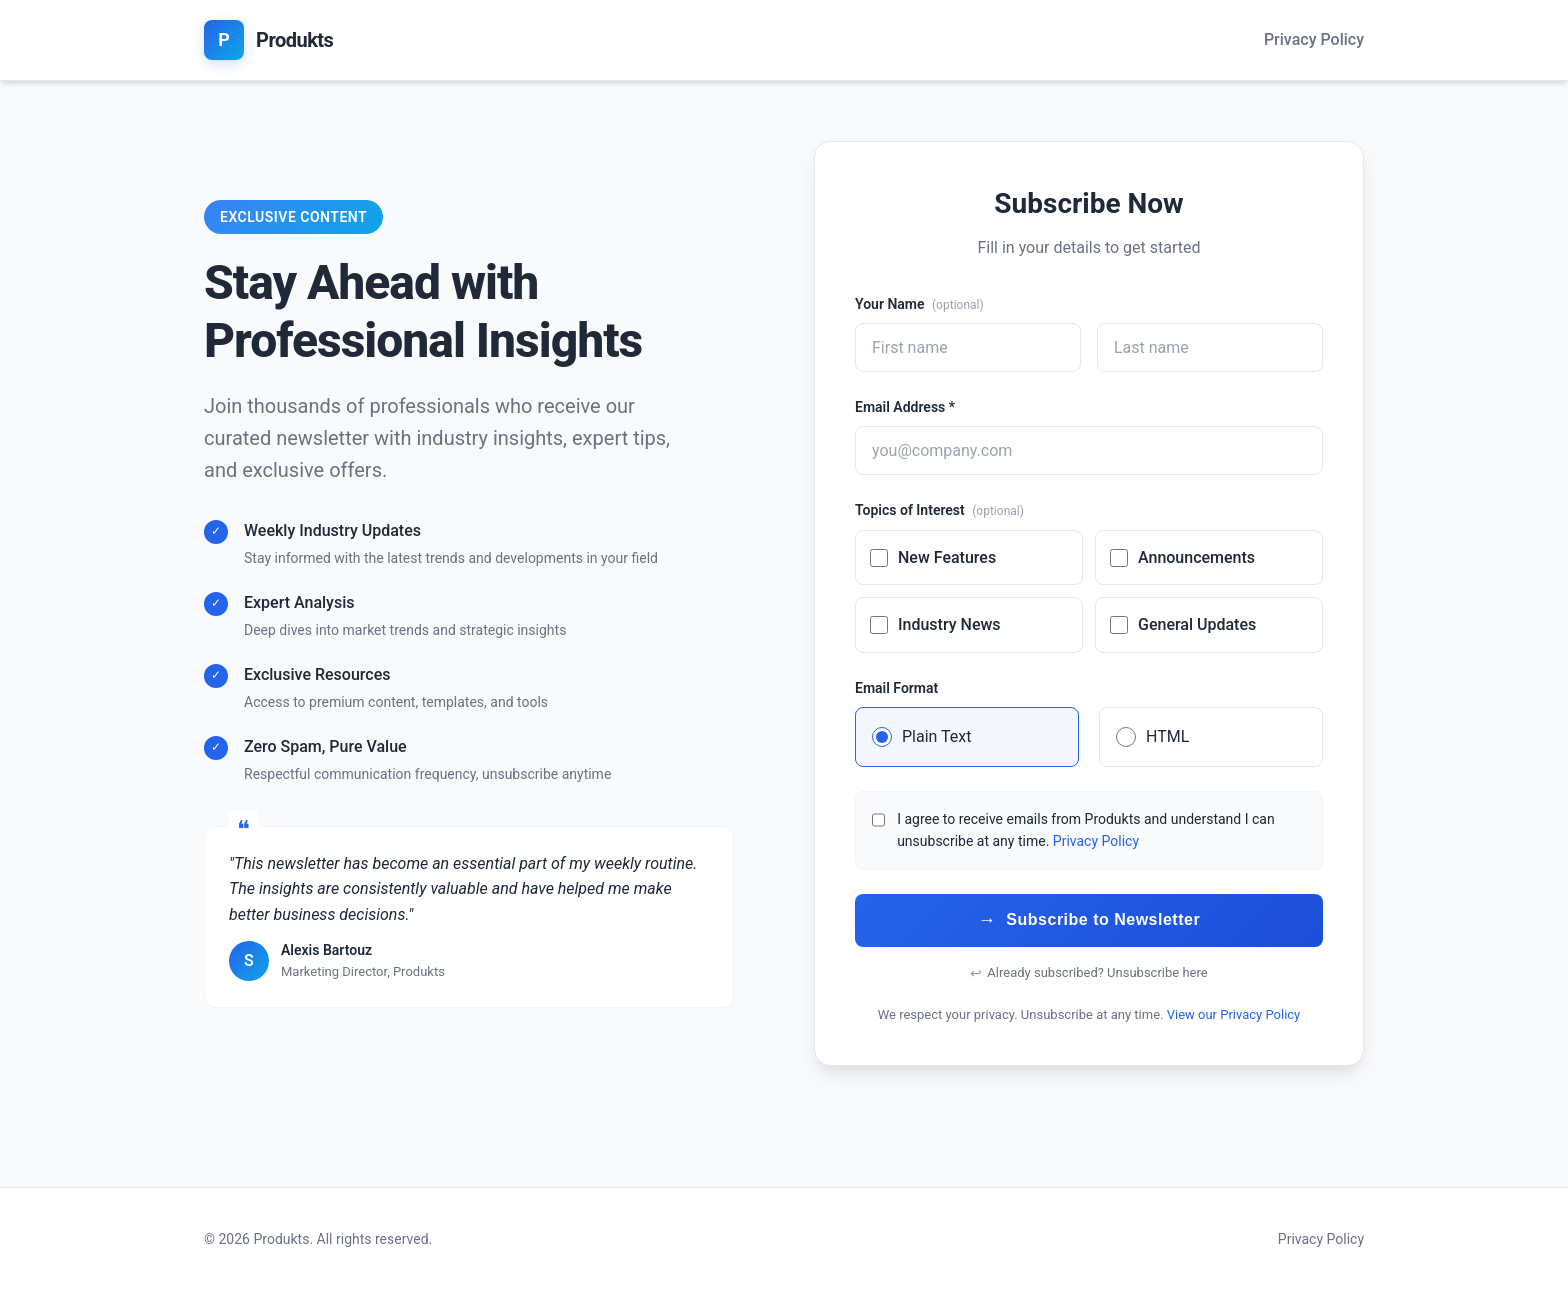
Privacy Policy (1314, 39)
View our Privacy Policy (1234, 1014)
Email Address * (905, 407)
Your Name (919, 304)
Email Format (896, 688)
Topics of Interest (939, 510)
